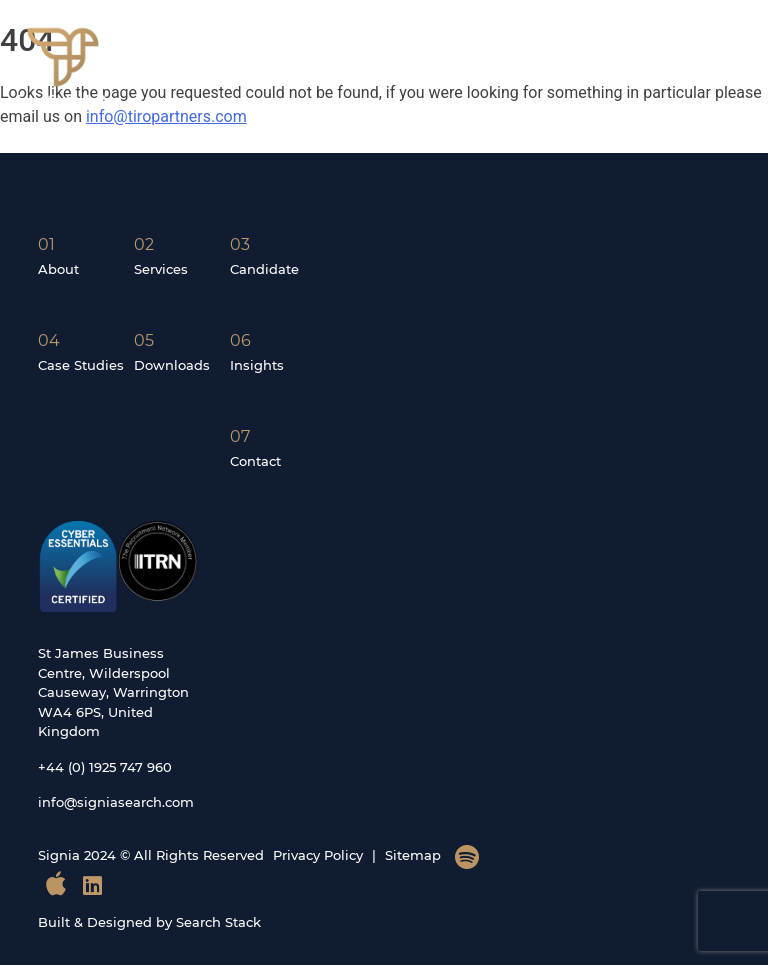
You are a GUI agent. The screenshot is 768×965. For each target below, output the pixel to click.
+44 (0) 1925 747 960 (105, 767)
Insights (257, 365)
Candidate (264, 269)
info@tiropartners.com (166, 116)
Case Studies (81, 365)
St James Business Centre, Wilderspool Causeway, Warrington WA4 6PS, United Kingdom (113, 692)
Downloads (172, 365)
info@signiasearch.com (116, 802)
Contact (255, 461)
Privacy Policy (318, 855)
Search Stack (218, 922)
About (58, 269)
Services (161, 269)
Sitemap (413, 855)
